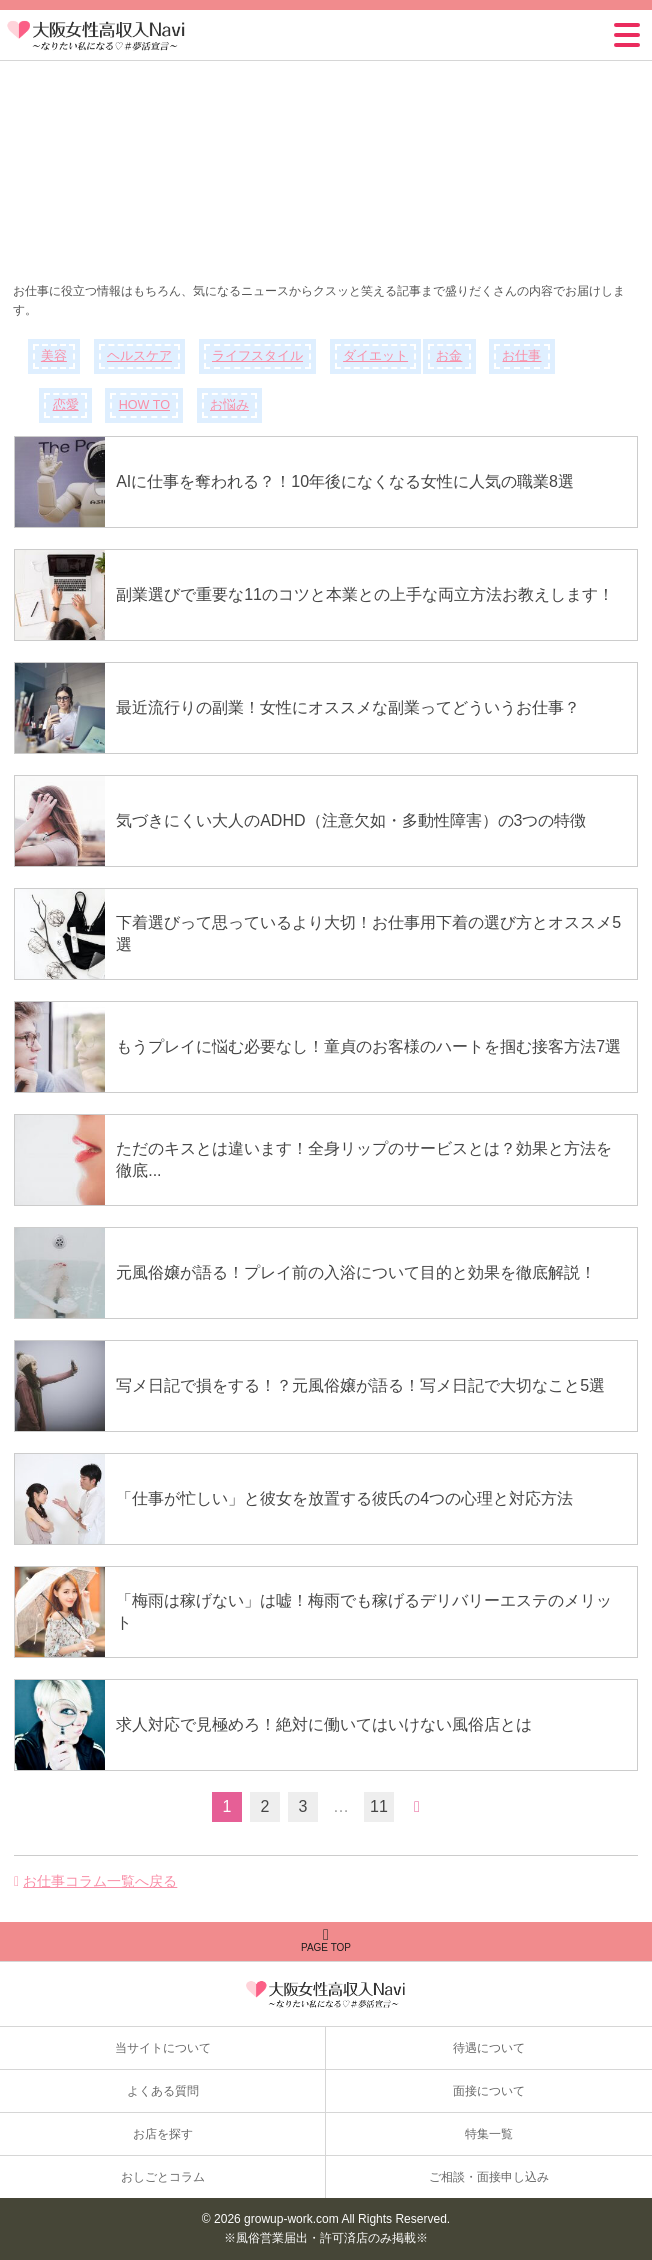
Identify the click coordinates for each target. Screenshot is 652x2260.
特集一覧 (489, 2134)
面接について (489, 2091)
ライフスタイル (257, 356)
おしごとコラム (163, 2177)
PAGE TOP (326, 1940)
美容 (54, 356)
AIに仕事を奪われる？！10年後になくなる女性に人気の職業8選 (345, 481)
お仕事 (521, 356)
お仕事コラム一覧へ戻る (100, 1881)
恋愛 (66, 405)
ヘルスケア (139, 356)
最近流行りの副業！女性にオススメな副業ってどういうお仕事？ (348, 707)
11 (379, 1806)
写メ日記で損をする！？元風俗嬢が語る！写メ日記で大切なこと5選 (360, 1385)
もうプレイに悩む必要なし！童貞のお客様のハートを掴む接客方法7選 (368, 1046)
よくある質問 (163, 2091)
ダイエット (375, 356)
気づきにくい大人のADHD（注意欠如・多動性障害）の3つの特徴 (351, 820)
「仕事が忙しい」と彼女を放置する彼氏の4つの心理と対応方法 (344, 1498)
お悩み (229, 405)
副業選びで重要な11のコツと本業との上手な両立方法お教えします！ (365, 594)
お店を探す (163, 2134)
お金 (449, 356)
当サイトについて (163, 2048)
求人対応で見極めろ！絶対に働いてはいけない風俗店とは (324, 1724)
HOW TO (144, 405)
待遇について (489, 2048)
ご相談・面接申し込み (489, 2177)
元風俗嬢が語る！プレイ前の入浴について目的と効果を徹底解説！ (356, 1272)
